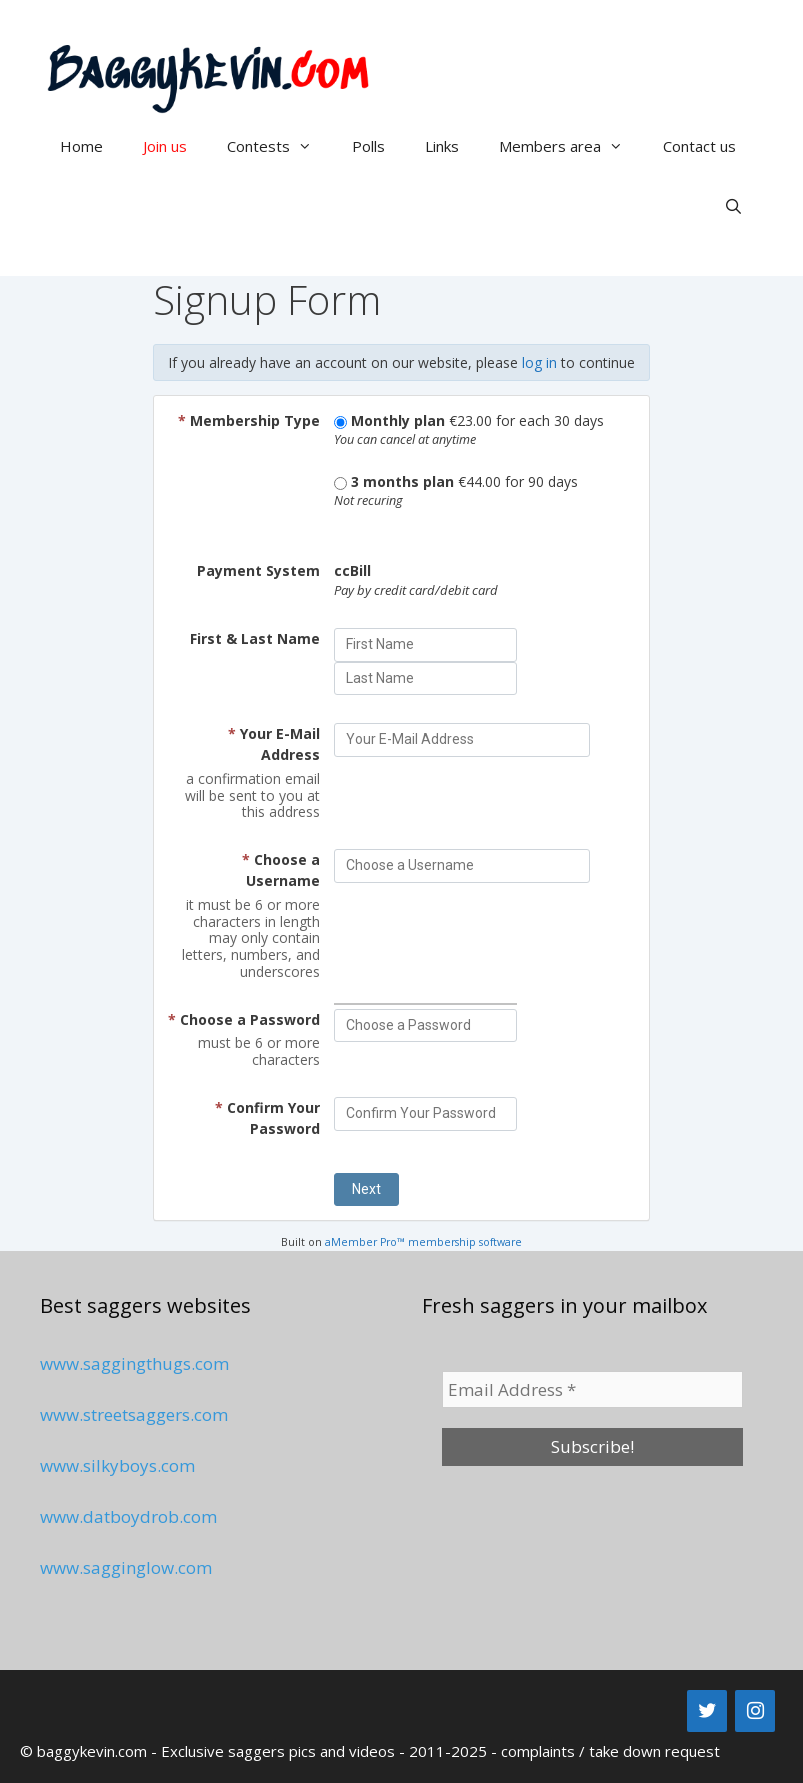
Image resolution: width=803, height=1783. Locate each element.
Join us (165, 146)
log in (539, 362)
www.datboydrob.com (128, 1516)
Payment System (258, 570)
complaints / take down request (610, 1751)
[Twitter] (707, 1711)
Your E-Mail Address (274, 744)
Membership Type (249, 420)
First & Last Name (255, 638)
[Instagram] (755, 1711)
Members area (571, 146)
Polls (368, 146)
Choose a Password (244, 1019)
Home (81, 146)
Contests (279, 146)
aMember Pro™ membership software (423, 1242)
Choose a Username (281, 870)
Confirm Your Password (267, 1118)
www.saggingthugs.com (134, 1363)
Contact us (699, 146)
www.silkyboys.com (117, 1465)
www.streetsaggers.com (134, 1414)
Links (442, 146)
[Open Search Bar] (733, 206)
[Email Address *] (593, 1390)
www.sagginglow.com (126, 1567)
